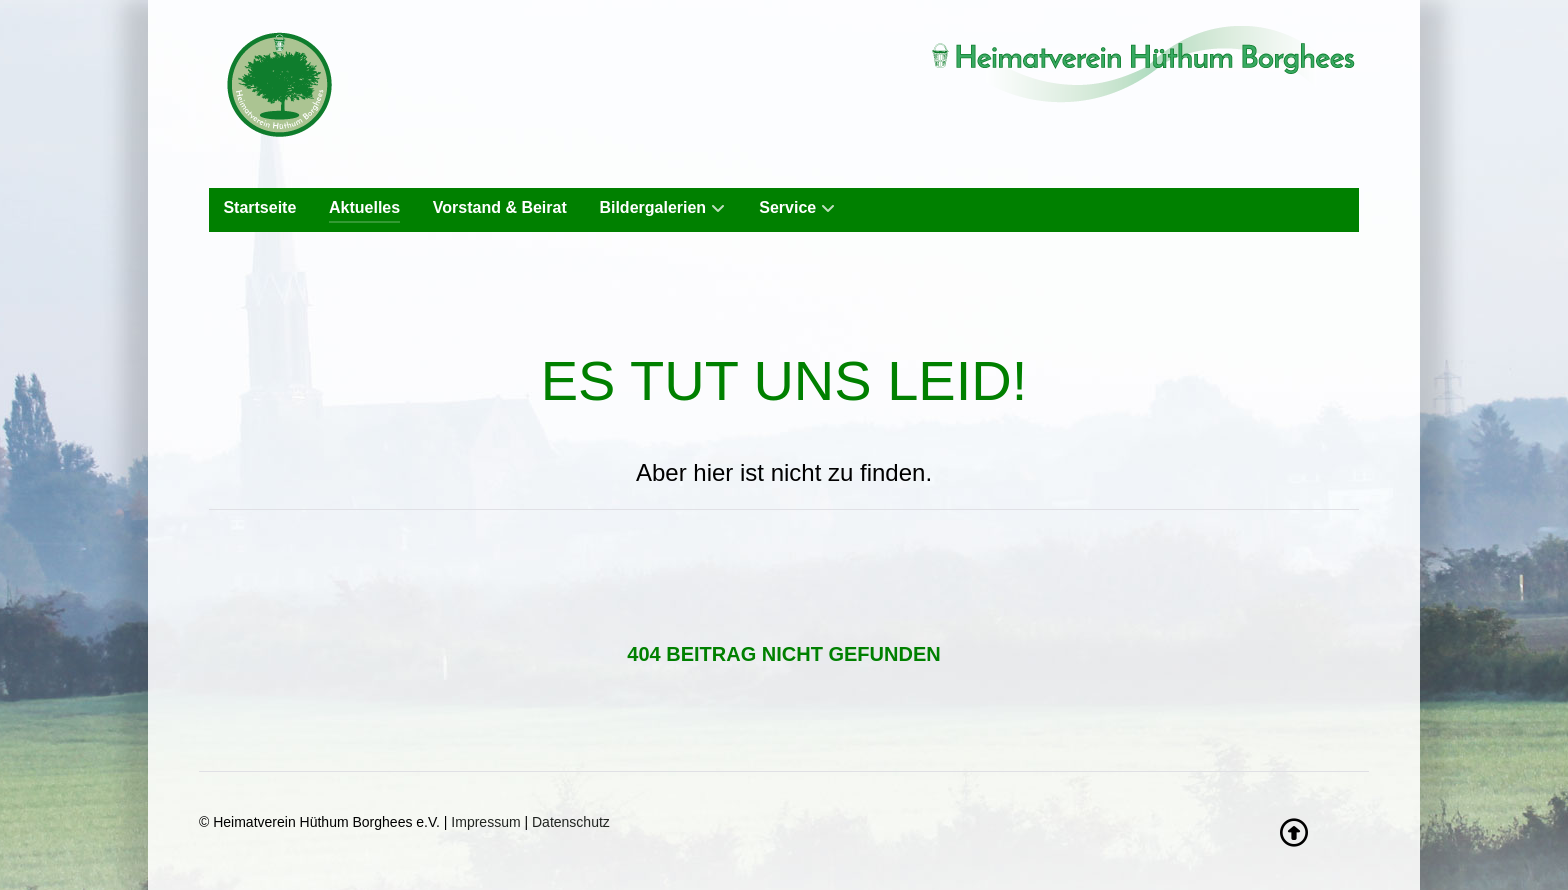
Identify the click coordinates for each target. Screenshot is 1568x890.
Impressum (485, 822)
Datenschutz (571, 822)
